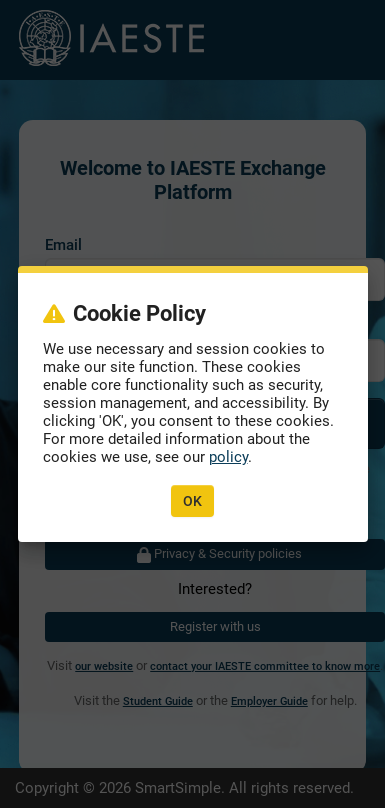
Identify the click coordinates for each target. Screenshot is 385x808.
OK (192, 501)
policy (228, 457)
